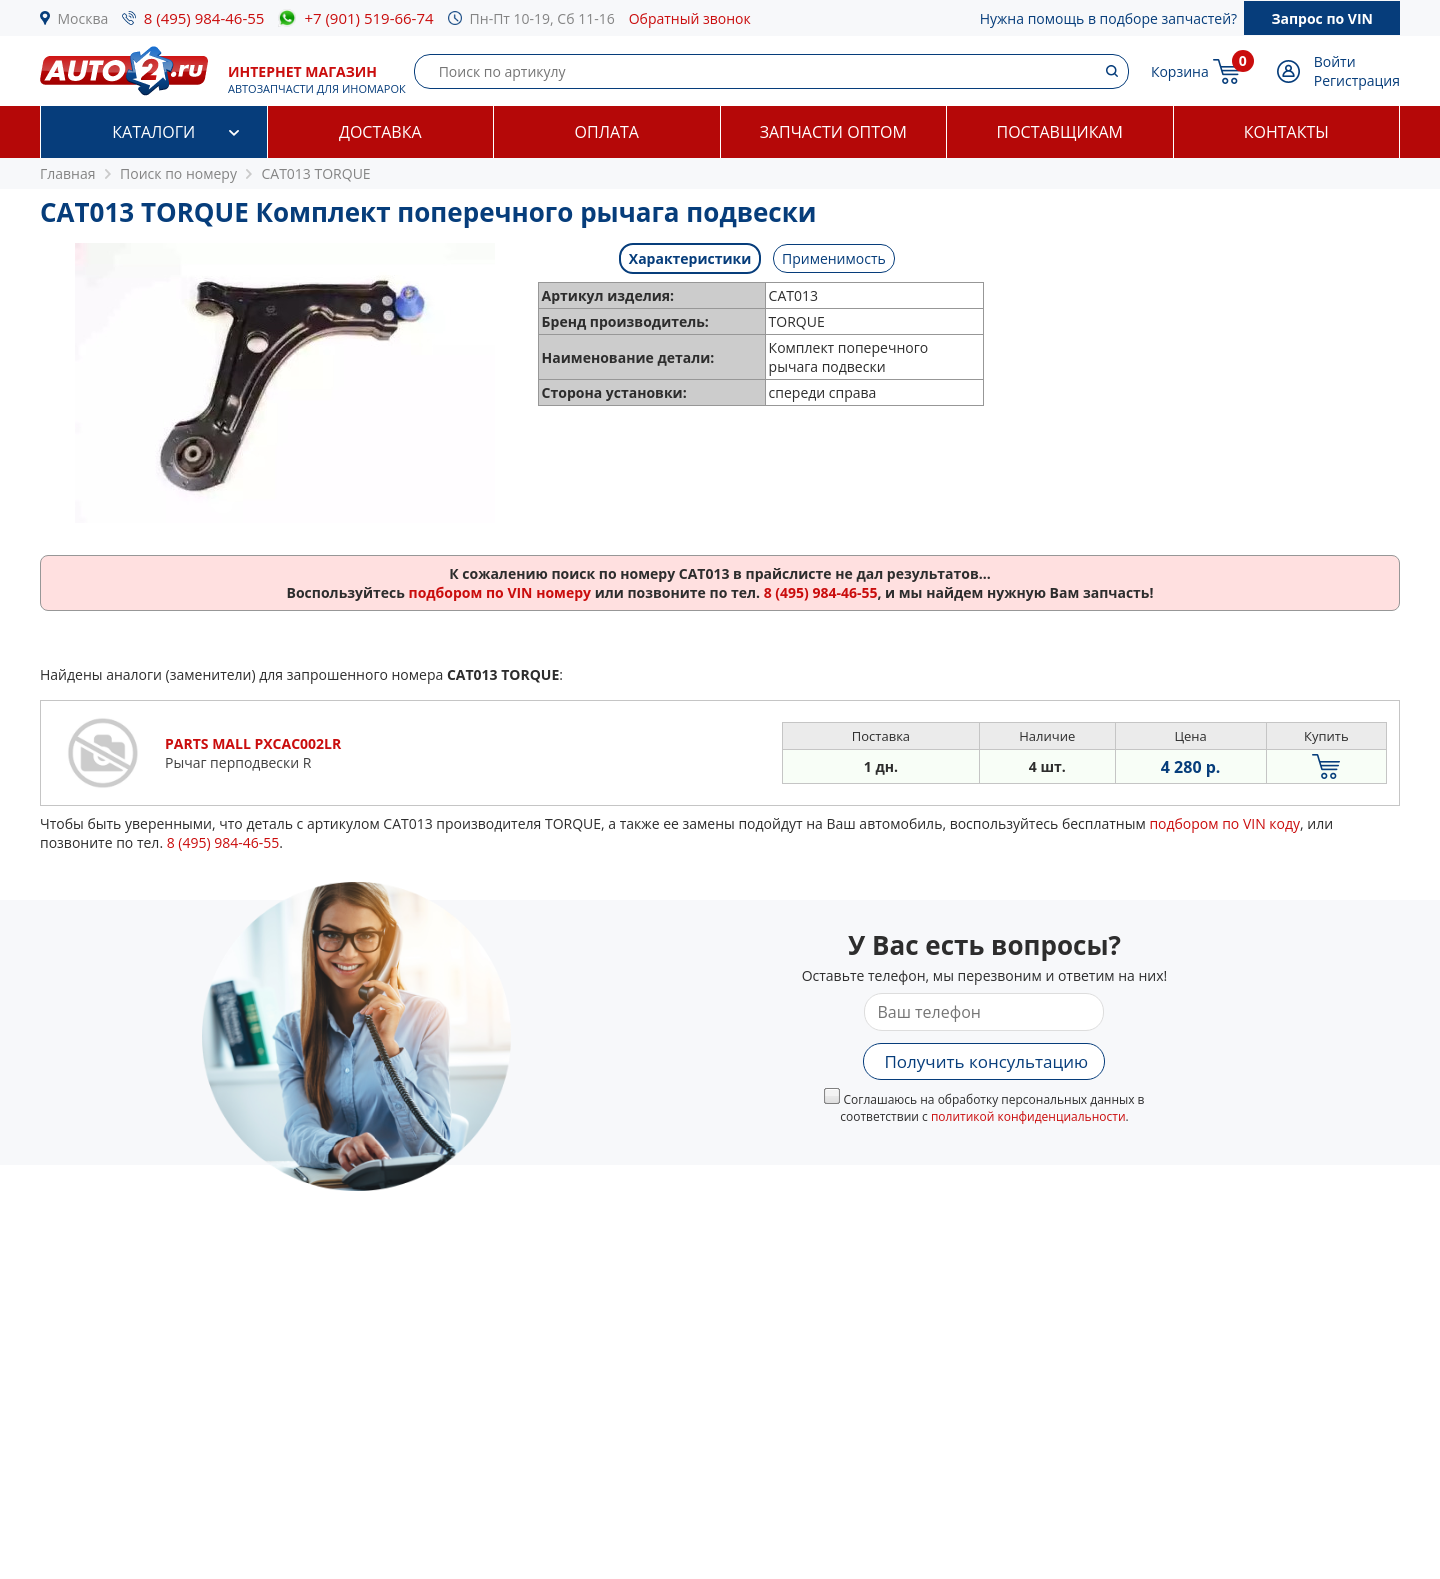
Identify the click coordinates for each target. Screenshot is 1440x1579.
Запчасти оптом (833, 132)
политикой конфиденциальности (1028, 1116)
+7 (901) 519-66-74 (368, 18)
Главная (68, 173)
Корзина (1180, 71)
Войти (1335, 61)
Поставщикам (1060, 132)
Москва (83, 18)
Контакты (1286, 132)
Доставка (380, 132)
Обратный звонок (690, 18)
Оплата (607, 132)
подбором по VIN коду (1224, 823)
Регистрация (1357, 80)
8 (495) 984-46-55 (204, 18)
